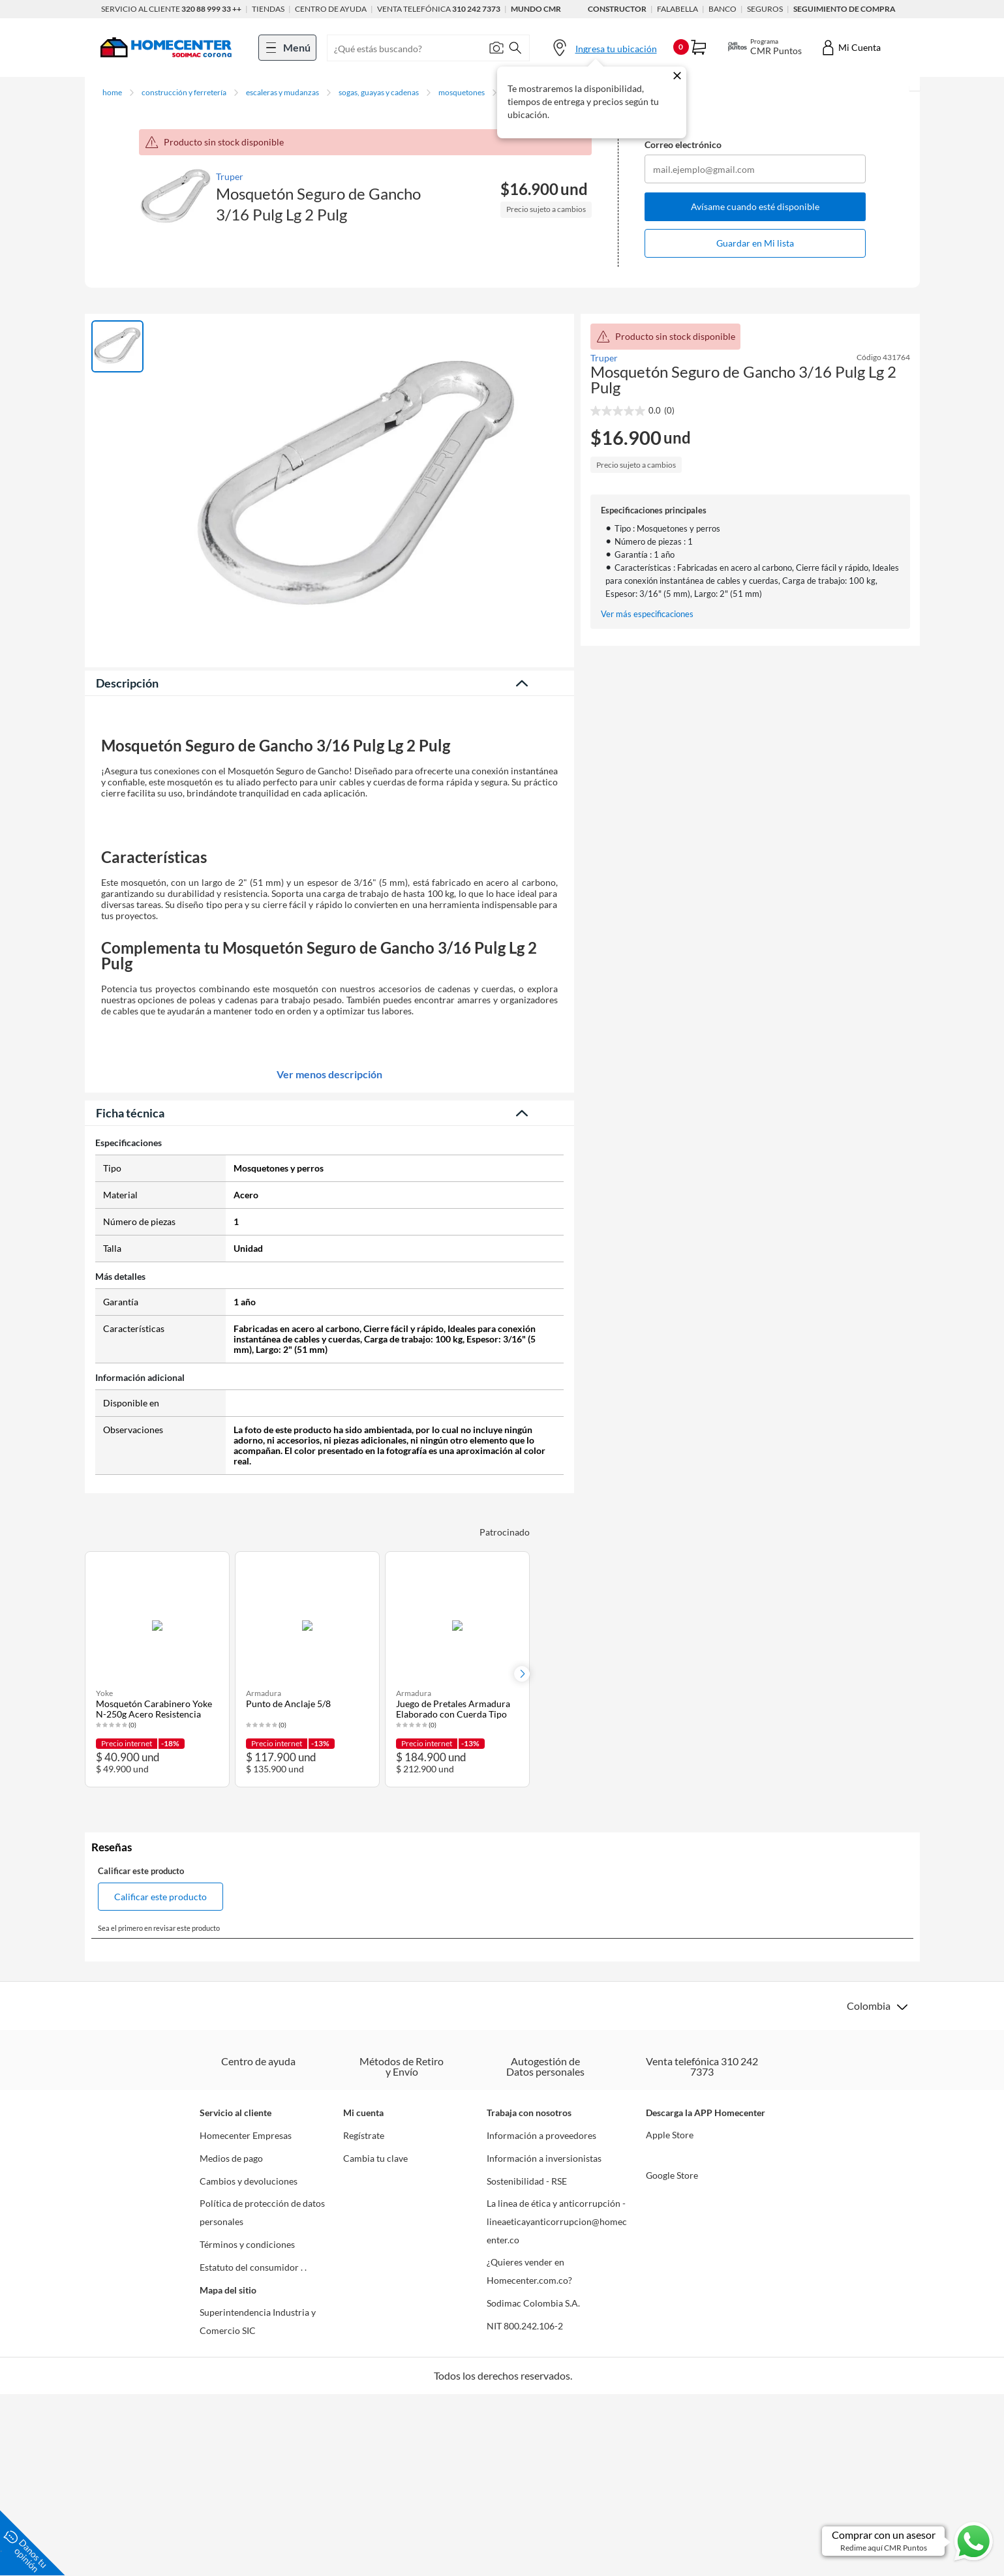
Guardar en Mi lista (755, 243)
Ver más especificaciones (647, 614)
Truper (229, 176)
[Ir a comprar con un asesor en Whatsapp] (908, 2541)
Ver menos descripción (329, 1526)
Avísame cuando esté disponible (755, 206)
